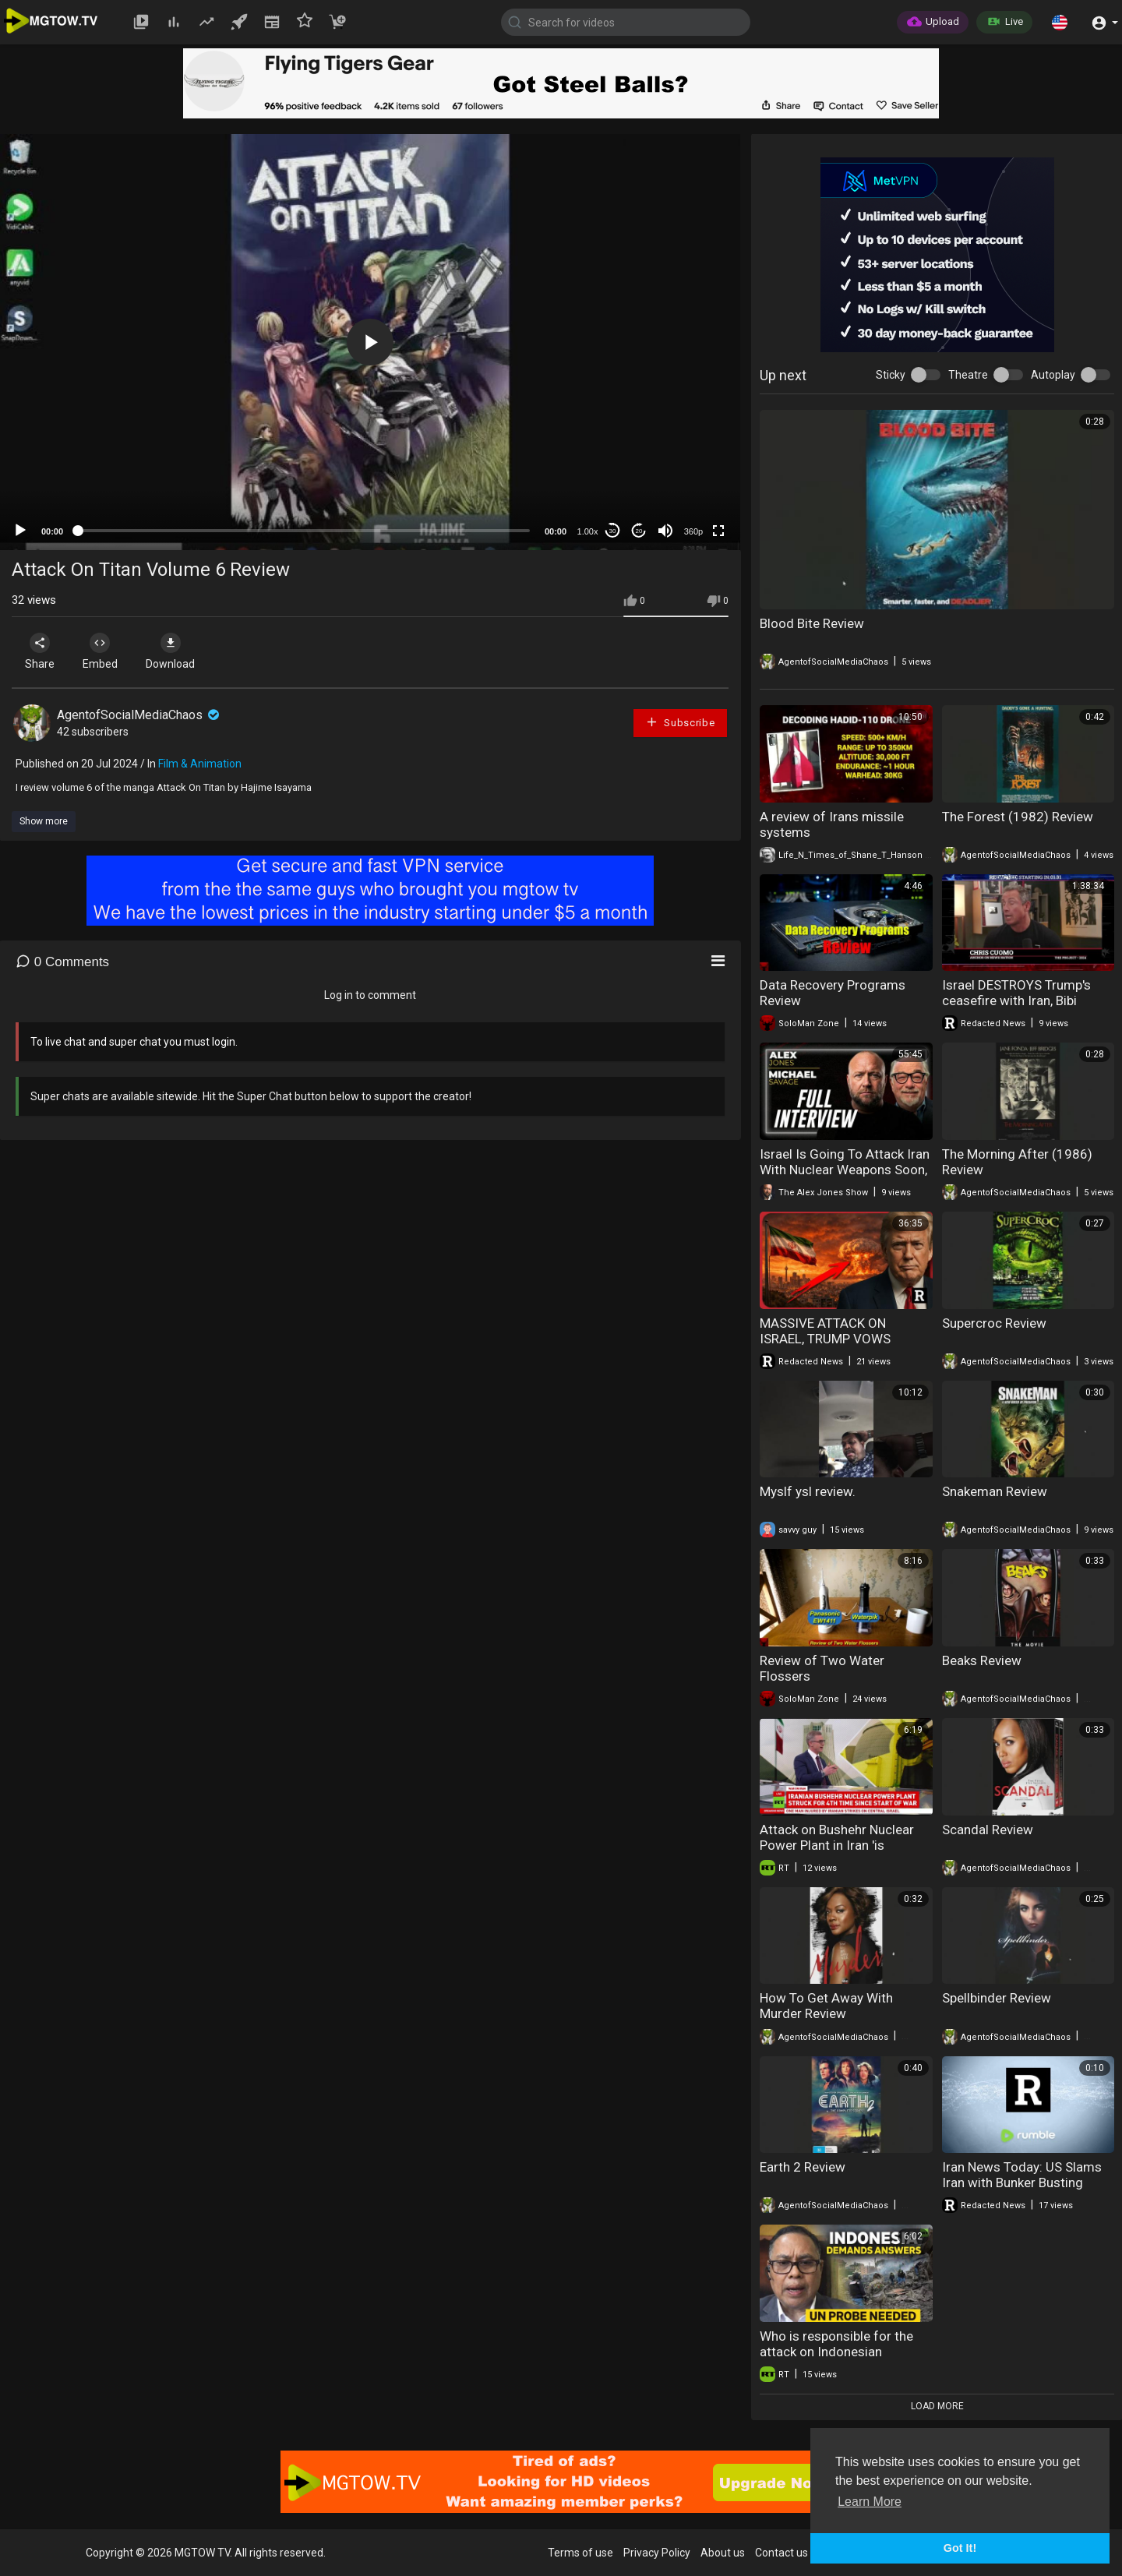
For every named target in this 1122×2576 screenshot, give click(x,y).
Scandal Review (987, 1829)
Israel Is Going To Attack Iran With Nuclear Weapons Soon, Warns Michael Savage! (845, 1169)
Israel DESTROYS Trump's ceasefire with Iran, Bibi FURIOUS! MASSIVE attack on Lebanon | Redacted (1027, 1008)
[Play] (20, 530)
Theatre (968, 375)
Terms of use (580, 2552)
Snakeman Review (994, 1491)
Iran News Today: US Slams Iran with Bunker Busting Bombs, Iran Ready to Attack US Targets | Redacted (1024, 2190)
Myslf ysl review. (808, 1491)
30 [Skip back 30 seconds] (612, 531)
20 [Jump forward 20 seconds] (639, 531)
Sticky (890, 375)
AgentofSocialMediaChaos (139, 715)
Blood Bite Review (812, 623)
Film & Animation (200, 763)
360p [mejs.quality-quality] (693, 531)
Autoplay (1053, 375)
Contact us (781, 2552)
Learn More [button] (869, 2501)
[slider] (304, 530)
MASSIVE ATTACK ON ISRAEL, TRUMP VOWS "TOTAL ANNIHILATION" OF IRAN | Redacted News (838, 1346)
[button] (1059, 22)
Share (40, 651)
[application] (370, 342)
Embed (103, 651)
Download (175, 651)
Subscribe (680, 722)
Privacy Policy (656, 2552)
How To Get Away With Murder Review (826, 2005)
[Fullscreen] (718, 530)
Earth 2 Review (802, 2167)
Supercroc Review (994, 1323)
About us (722, 2552)
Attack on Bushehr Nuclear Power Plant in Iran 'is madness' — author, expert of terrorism (844, 1853)
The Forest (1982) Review (1017, 816)
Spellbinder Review (996, 1998)
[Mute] (665, 530)
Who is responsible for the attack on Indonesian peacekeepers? (836, 2351)
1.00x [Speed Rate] (587, 531)
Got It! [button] (960, 2548)
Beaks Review (981, 1660)
